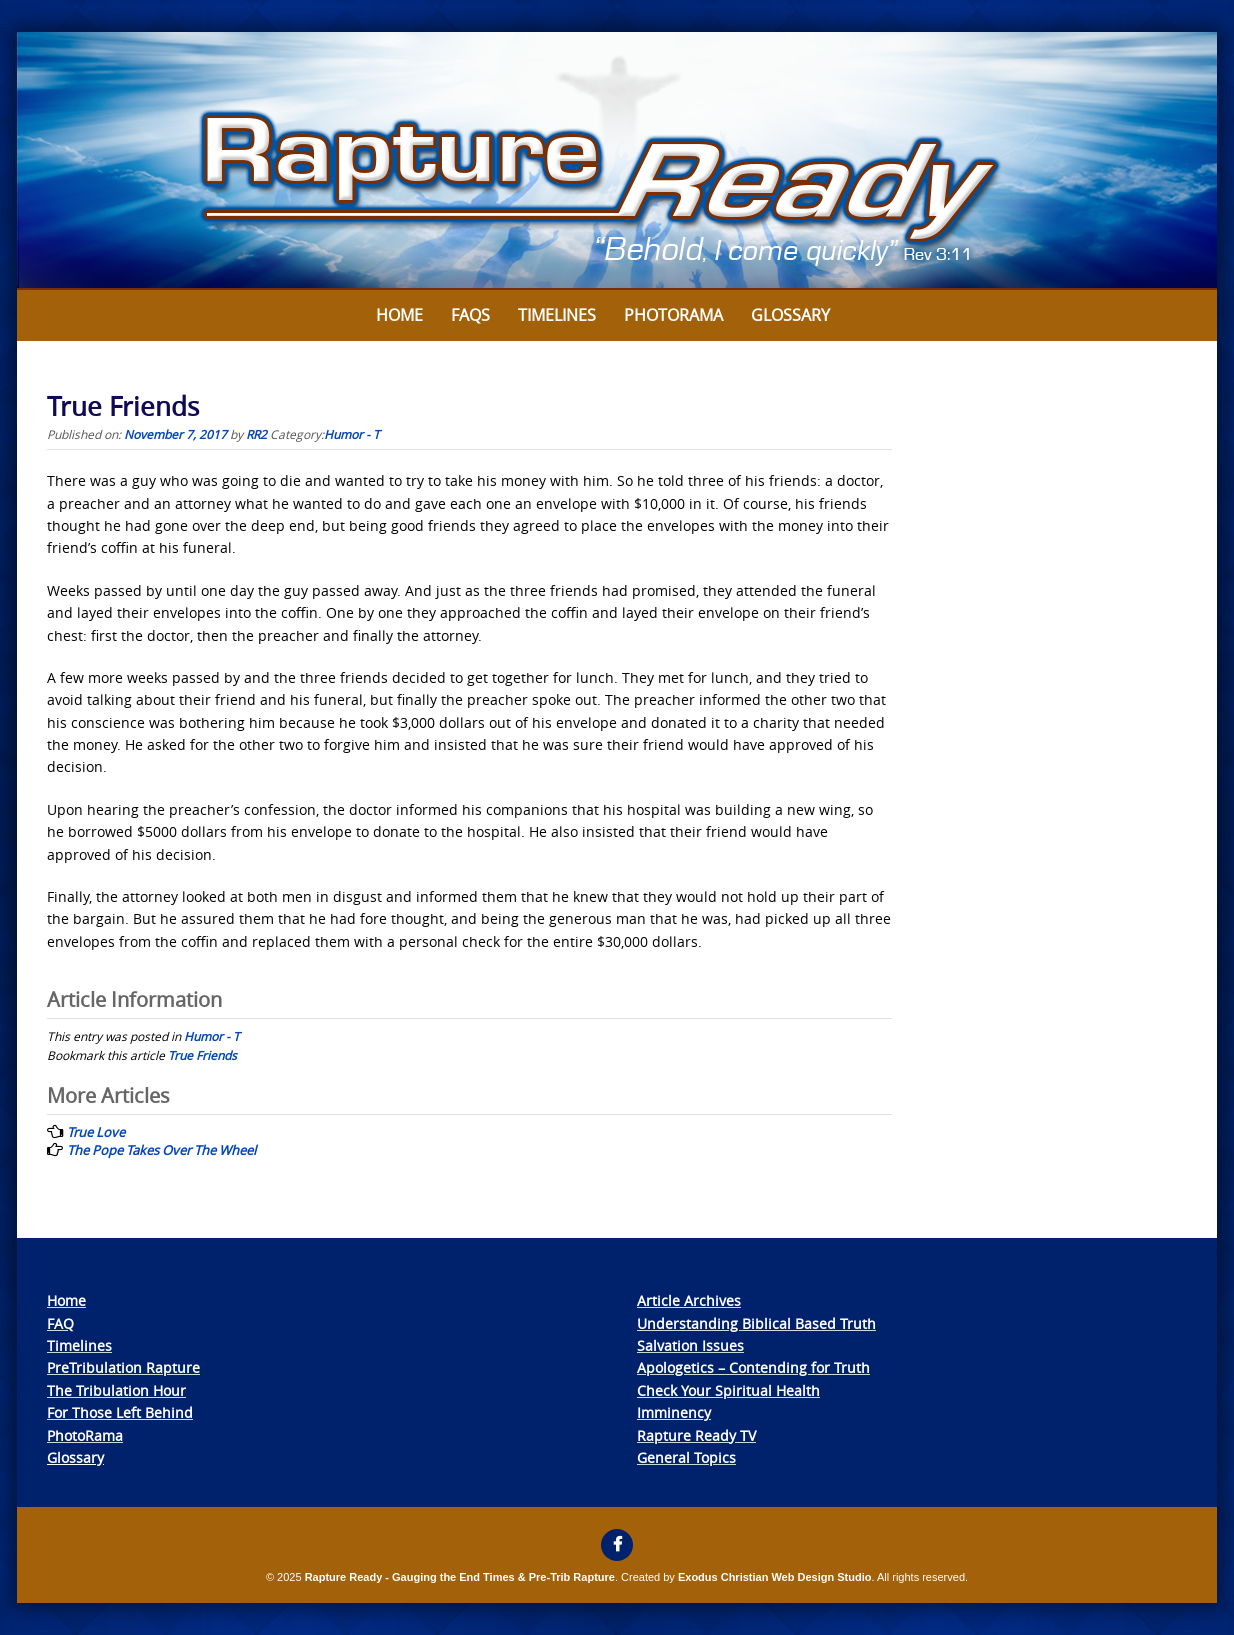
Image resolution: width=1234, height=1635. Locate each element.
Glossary (790, 315)
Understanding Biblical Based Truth (756, 1323)
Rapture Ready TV (696, 1435)
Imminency (674, 1412)
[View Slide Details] (617, 161)
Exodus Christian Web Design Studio (775, 1577)
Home (399, 315)
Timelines (557, 315)
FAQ (60, 1323)
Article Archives (689, 1300)
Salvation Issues (690, 1345)
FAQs (470, 315)
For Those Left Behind (120, 1412)
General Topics (686, 1457)
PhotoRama (85, 1435)
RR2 (256, 434)
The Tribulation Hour (116, 1390)
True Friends (202, 1055)
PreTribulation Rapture (123, 1367)
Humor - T (352, 434)
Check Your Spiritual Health (728, 1390)
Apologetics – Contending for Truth (753, 1367)
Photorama (673, 315)
